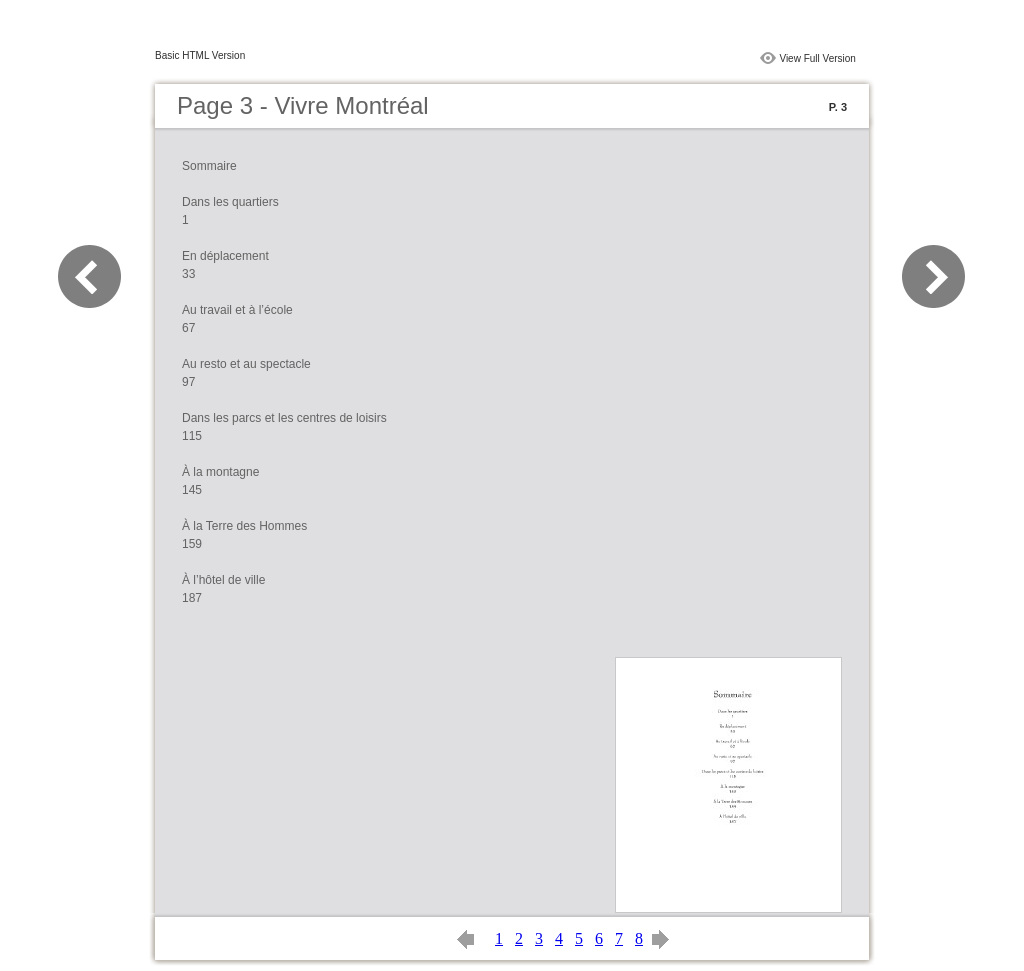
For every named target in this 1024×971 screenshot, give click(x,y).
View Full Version (817, 58)
